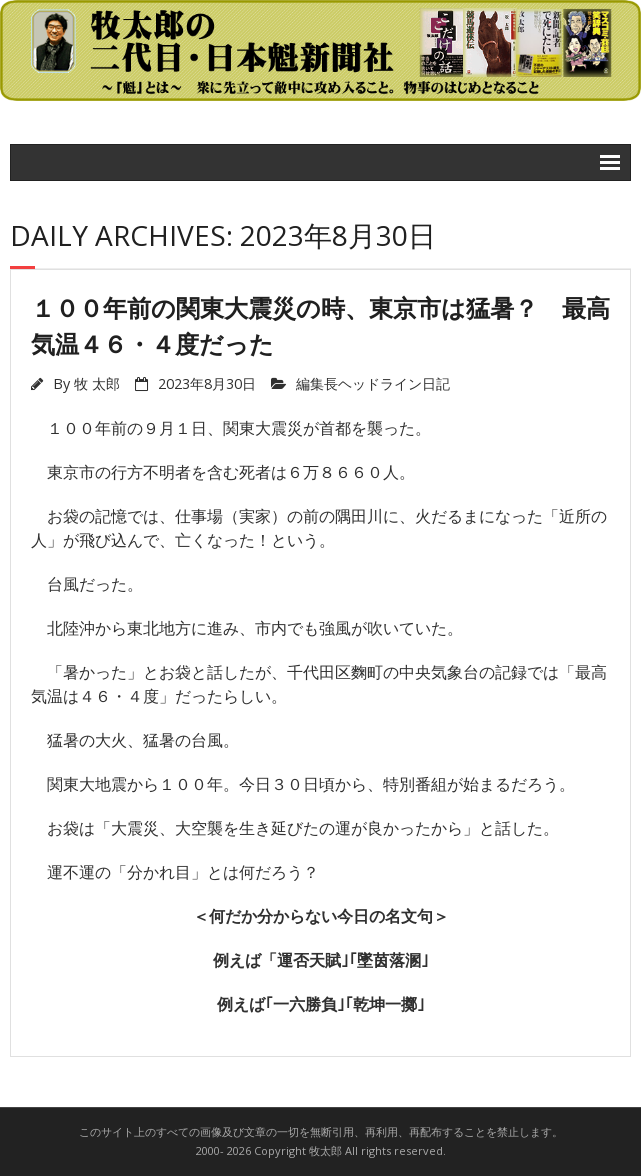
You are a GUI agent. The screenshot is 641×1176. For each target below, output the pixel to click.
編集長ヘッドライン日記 (373, 383)
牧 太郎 (97, 383)
